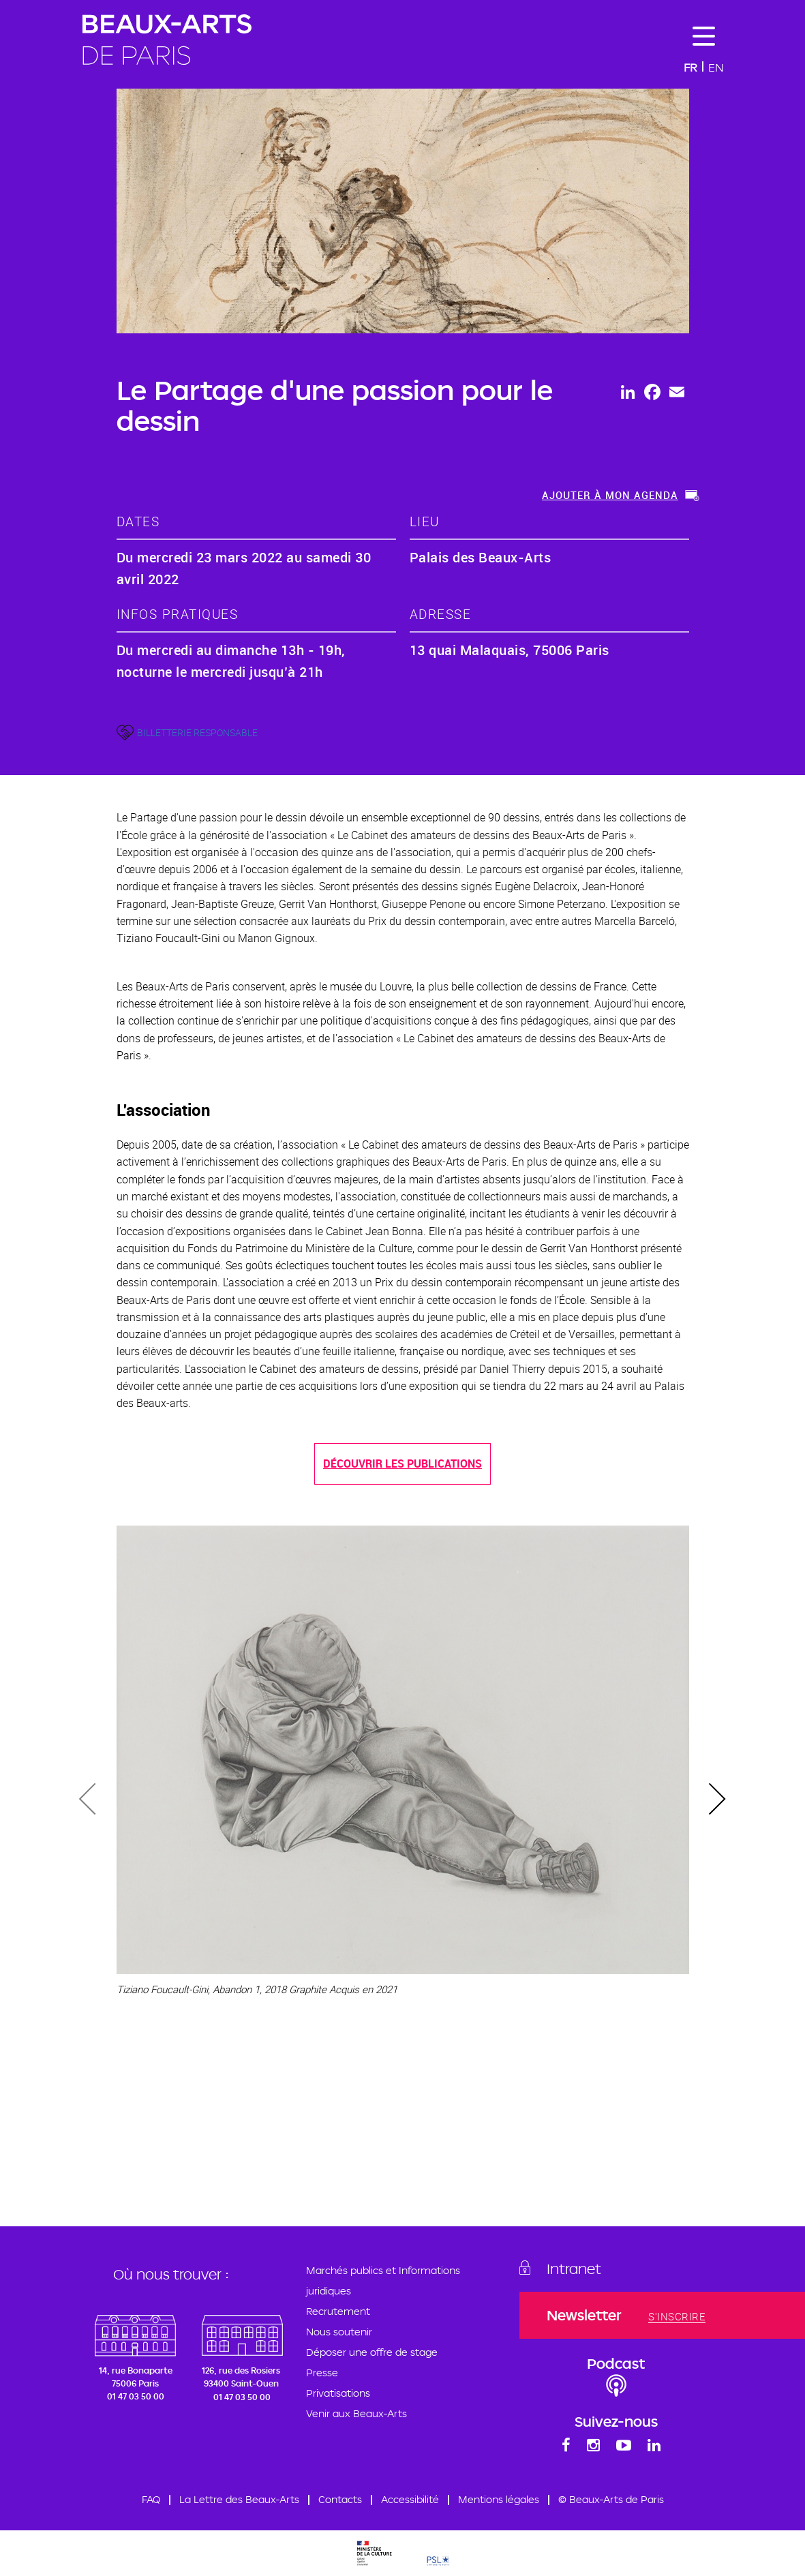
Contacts (340, 2499)
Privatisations (338, 2392)
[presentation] (88, 1801)
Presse (322, 2372)
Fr (690, 67)
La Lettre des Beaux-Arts (239, 2499)
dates (138, 521)
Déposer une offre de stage (372, 2352)
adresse (441, 613)
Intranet (574, 2268)
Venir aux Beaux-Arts (356, 2413)
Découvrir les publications (402, 1463)
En (716, 67)
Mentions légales (498, 2499)
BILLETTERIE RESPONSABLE (197, 732)
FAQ (151, 2499)
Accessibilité (410, 2499)
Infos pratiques (178, 613)
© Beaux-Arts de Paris (611, 2499)
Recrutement (338, 2311)
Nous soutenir (339, 2331)
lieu (425, 521)
